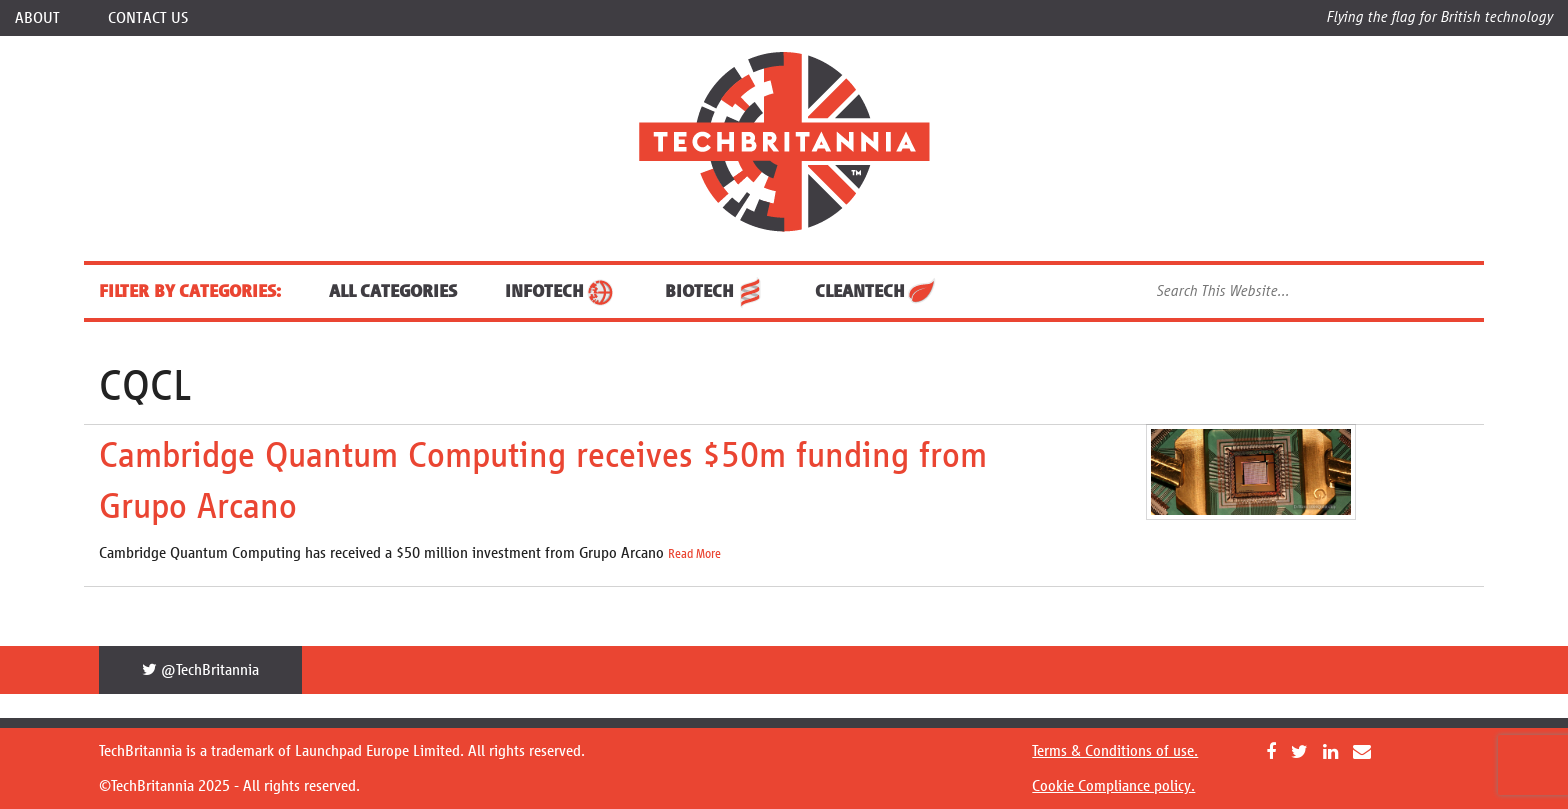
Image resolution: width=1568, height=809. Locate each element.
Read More (694, 554)
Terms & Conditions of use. (1115, 750)
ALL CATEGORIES (393, 291)
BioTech (716, 291)
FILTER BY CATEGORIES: (190, 291)
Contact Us (148, 17)
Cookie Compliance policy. (1113, 785)
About (37, 17)
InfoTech (561, 291)
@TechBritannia (200, 669)
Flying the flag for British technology (1440, 16)
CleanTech (876, 291)
